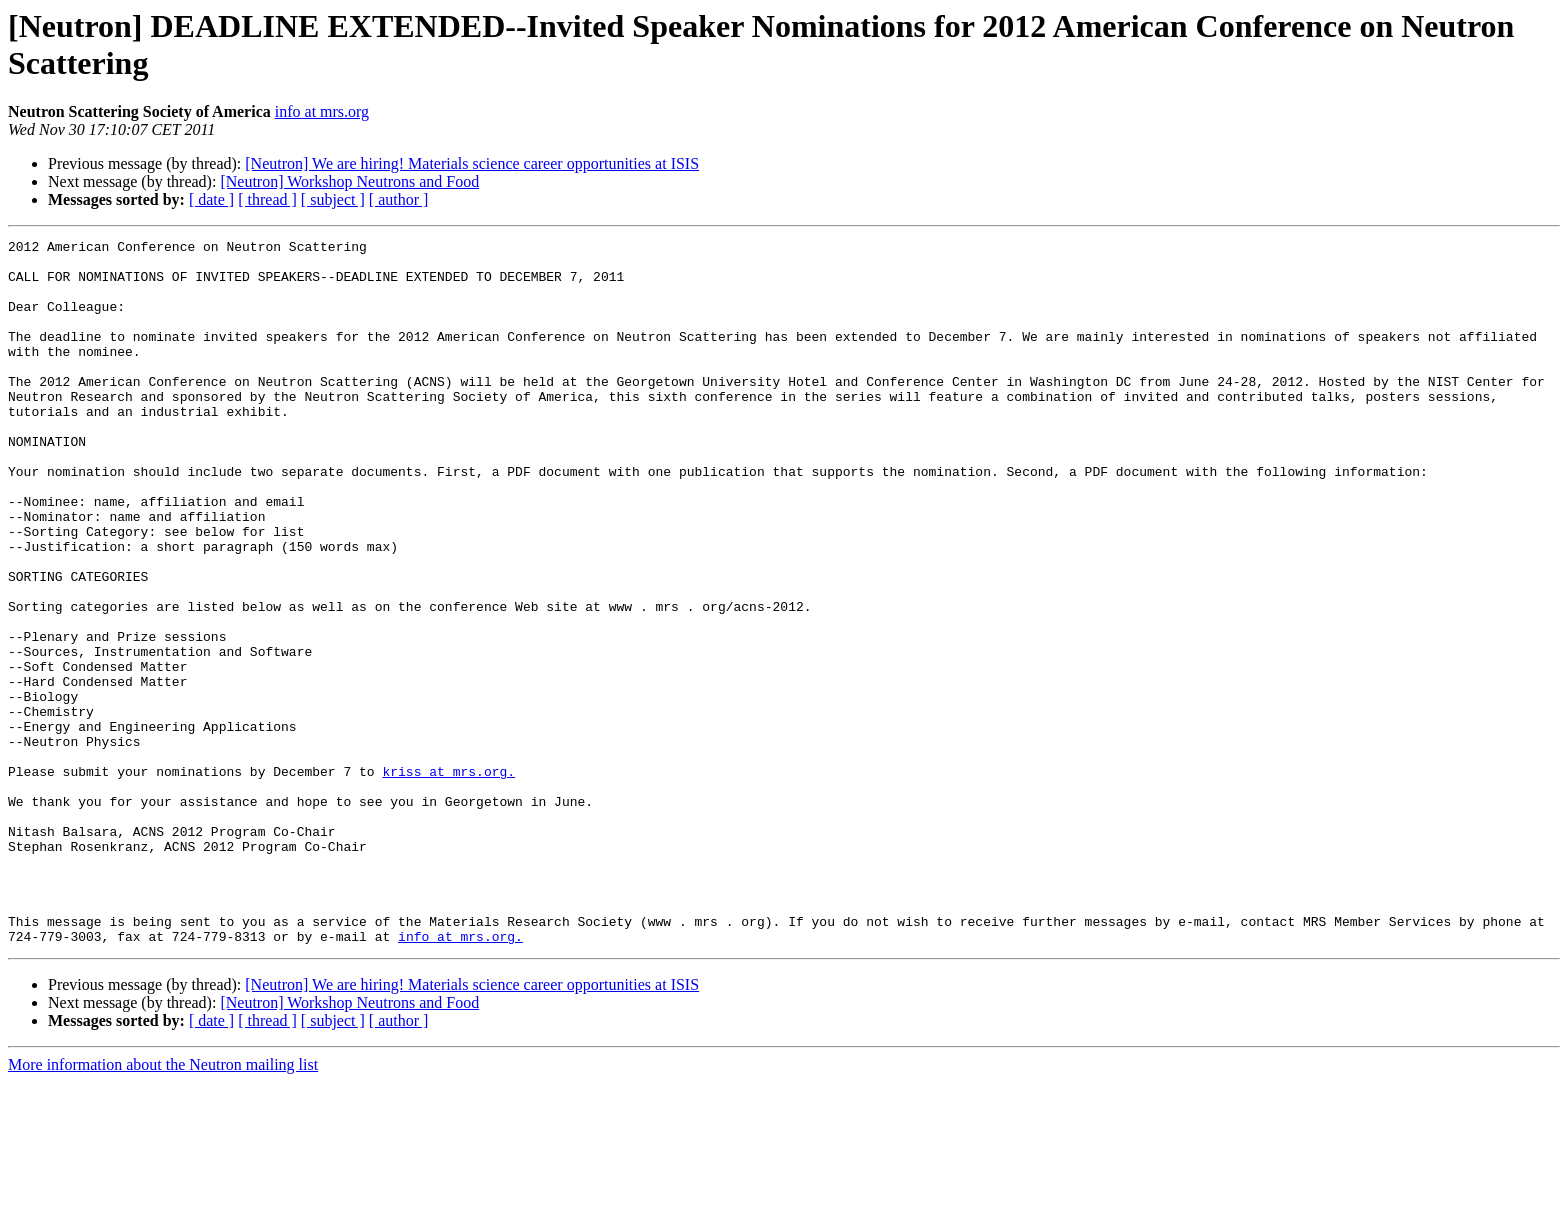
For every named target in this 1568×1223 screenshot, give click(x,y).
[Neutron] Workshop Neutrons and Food (349, 181)
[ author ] (399, 199)
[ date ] (211, 199)
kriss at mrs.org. (448, 879)
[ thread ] (267, 199)
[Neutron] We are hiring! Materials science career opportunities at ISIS (472, 163)
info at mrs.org (322, 111)
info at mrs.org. (460, 1077)
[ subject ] (333, 199)
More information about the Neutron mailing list (163, 1205)
